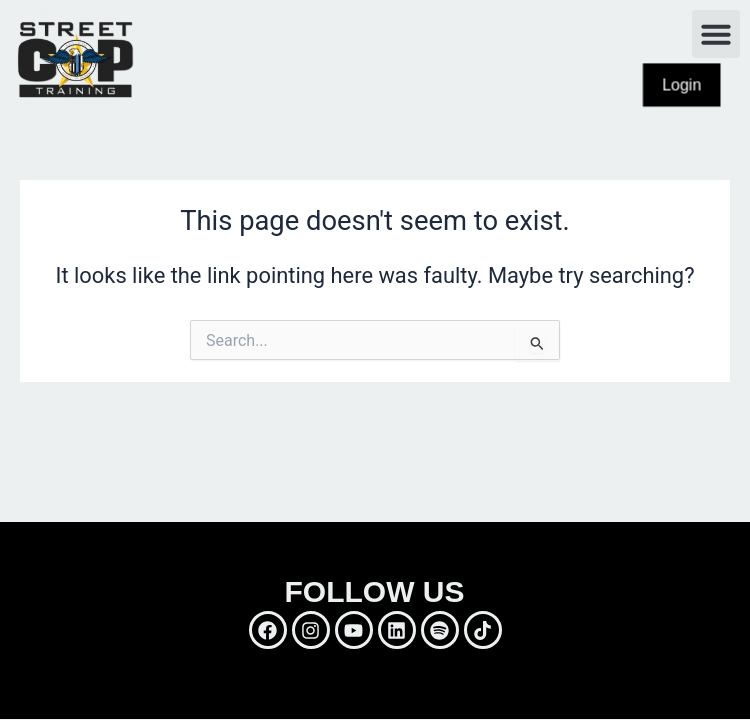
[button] (716, 34)
